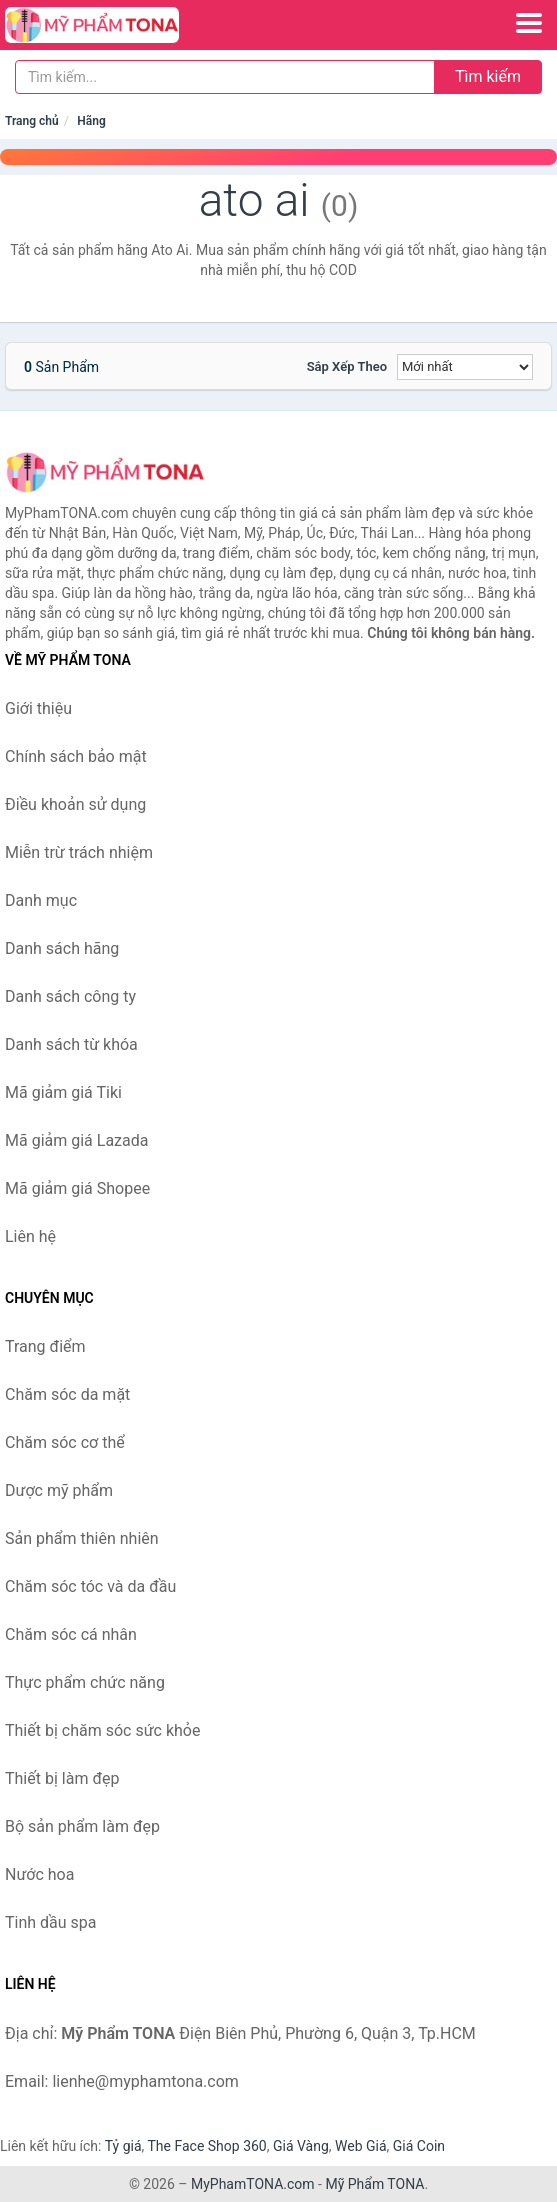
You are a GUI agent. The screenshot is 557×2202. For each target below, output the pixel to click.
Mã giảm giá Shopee (77, 1188)
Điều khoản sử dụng (75, 804)
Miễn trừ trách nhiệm (79, 852)
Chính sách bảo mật (76, 756)
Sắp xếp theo (347, 366)
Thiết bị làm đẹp (62, 1778)
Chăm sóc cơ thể (65, 1442)
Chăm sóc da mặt (67, 1394)
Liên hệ (30, 1236)
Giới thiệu (38, 708)
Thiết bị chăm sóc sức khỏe (102, 1730)
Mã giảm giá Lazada (76, 1140)
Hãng (91, 121)
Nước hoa (39, 1874)
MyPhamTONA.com (253, 2184)
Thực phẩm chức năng (85, 1682)
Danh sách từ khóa (71, 1044)
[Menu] (529, 23)
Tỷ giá (123, 2146)
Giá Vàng (301, 2146)
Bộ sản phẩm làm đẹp (82, 1826)
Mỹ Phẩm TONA (374, 2184)
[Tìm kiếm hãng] (225, 77)
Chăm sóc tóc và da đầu (90, 1586)
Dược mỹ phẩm (59, 1490)
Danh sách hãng (62, 948)
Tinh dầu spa (51, 1922)
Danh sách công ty (70, 996)
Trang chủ (32, 121)
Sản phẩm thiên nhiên (82, 1538)
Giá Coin (419, 2146)
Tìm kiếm (488, 76)
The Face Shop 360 (206, 2146)
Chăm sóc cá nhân (71, 1634)
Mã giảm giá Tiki (63, 1092)
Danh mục (41, 900)
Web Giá (361, 2146)
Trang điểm (45, 1346)
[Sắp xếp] (465, 367)
